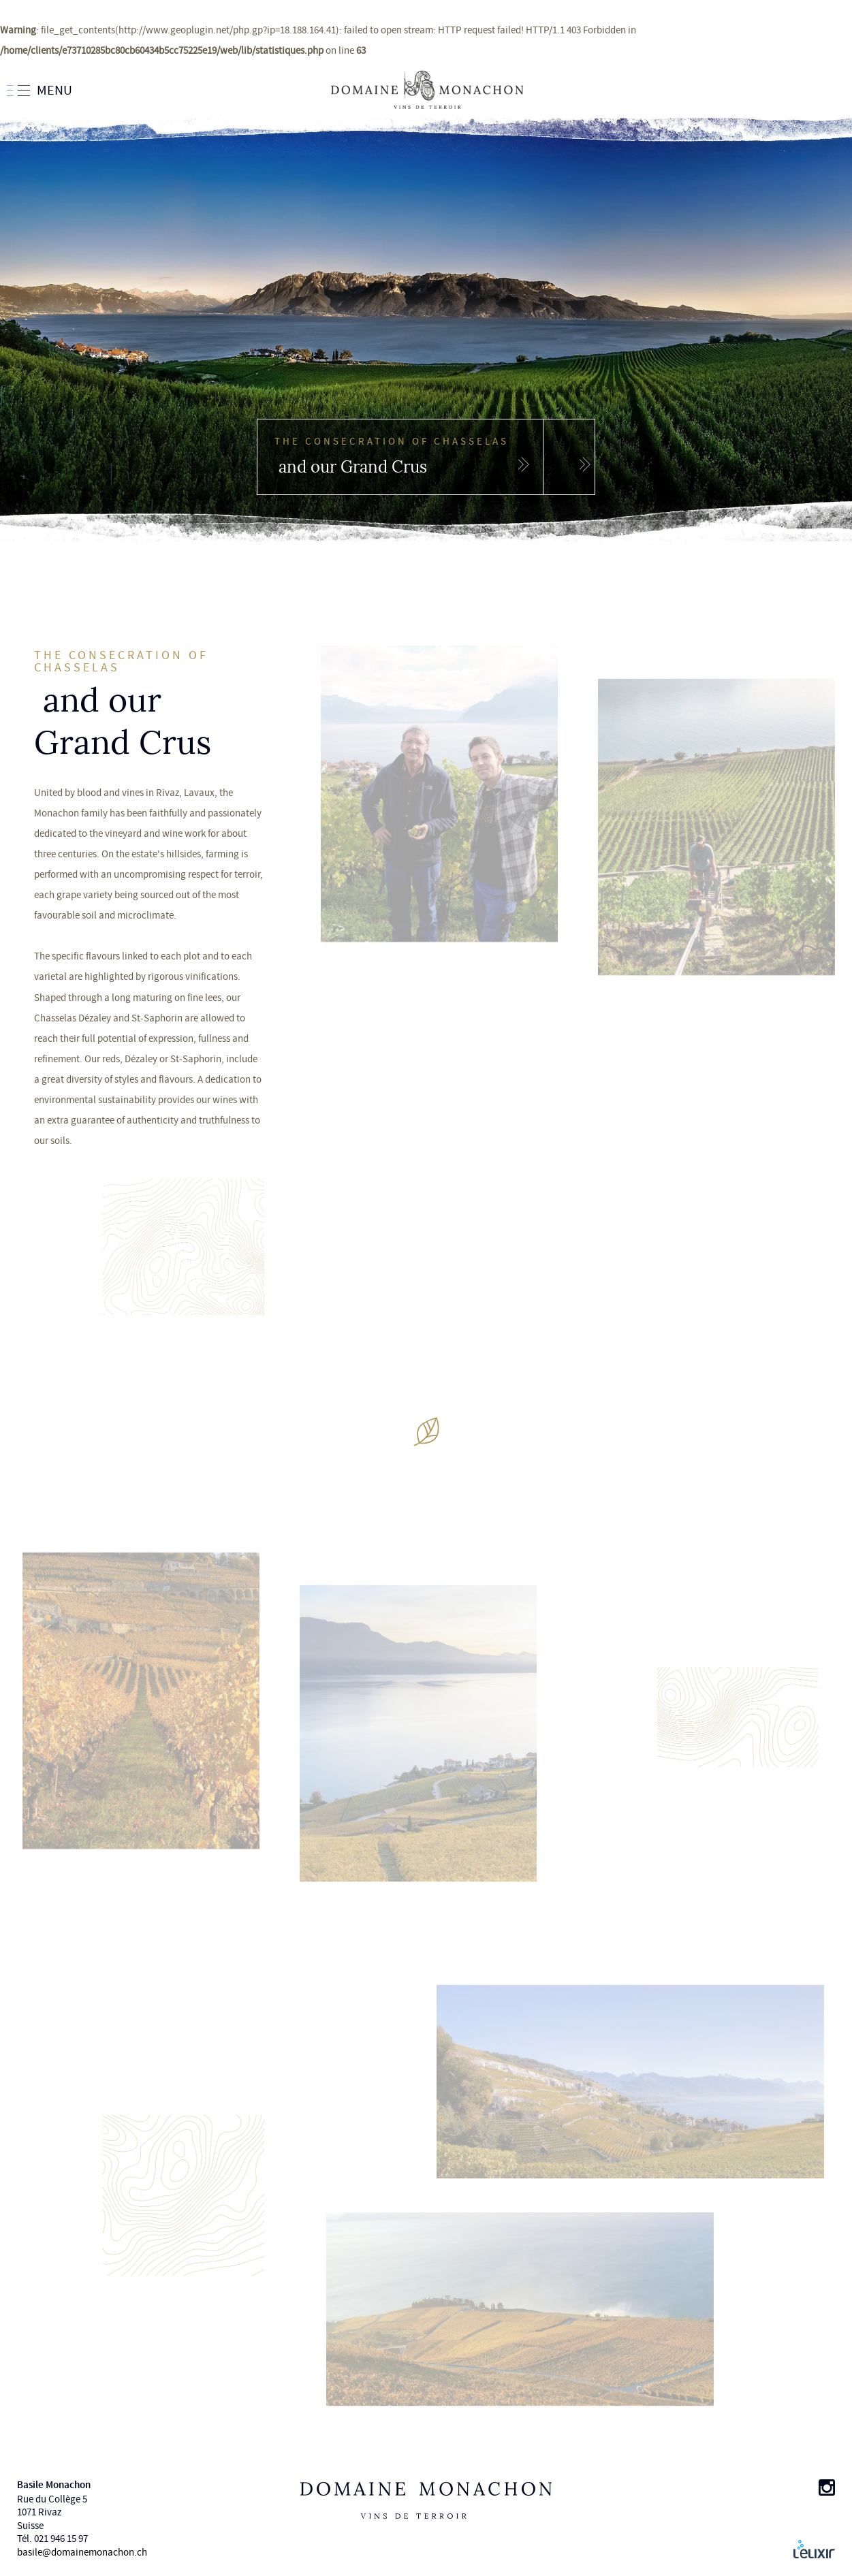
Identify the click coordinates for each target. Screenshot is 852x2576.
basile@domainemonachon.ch (82, 2552)
